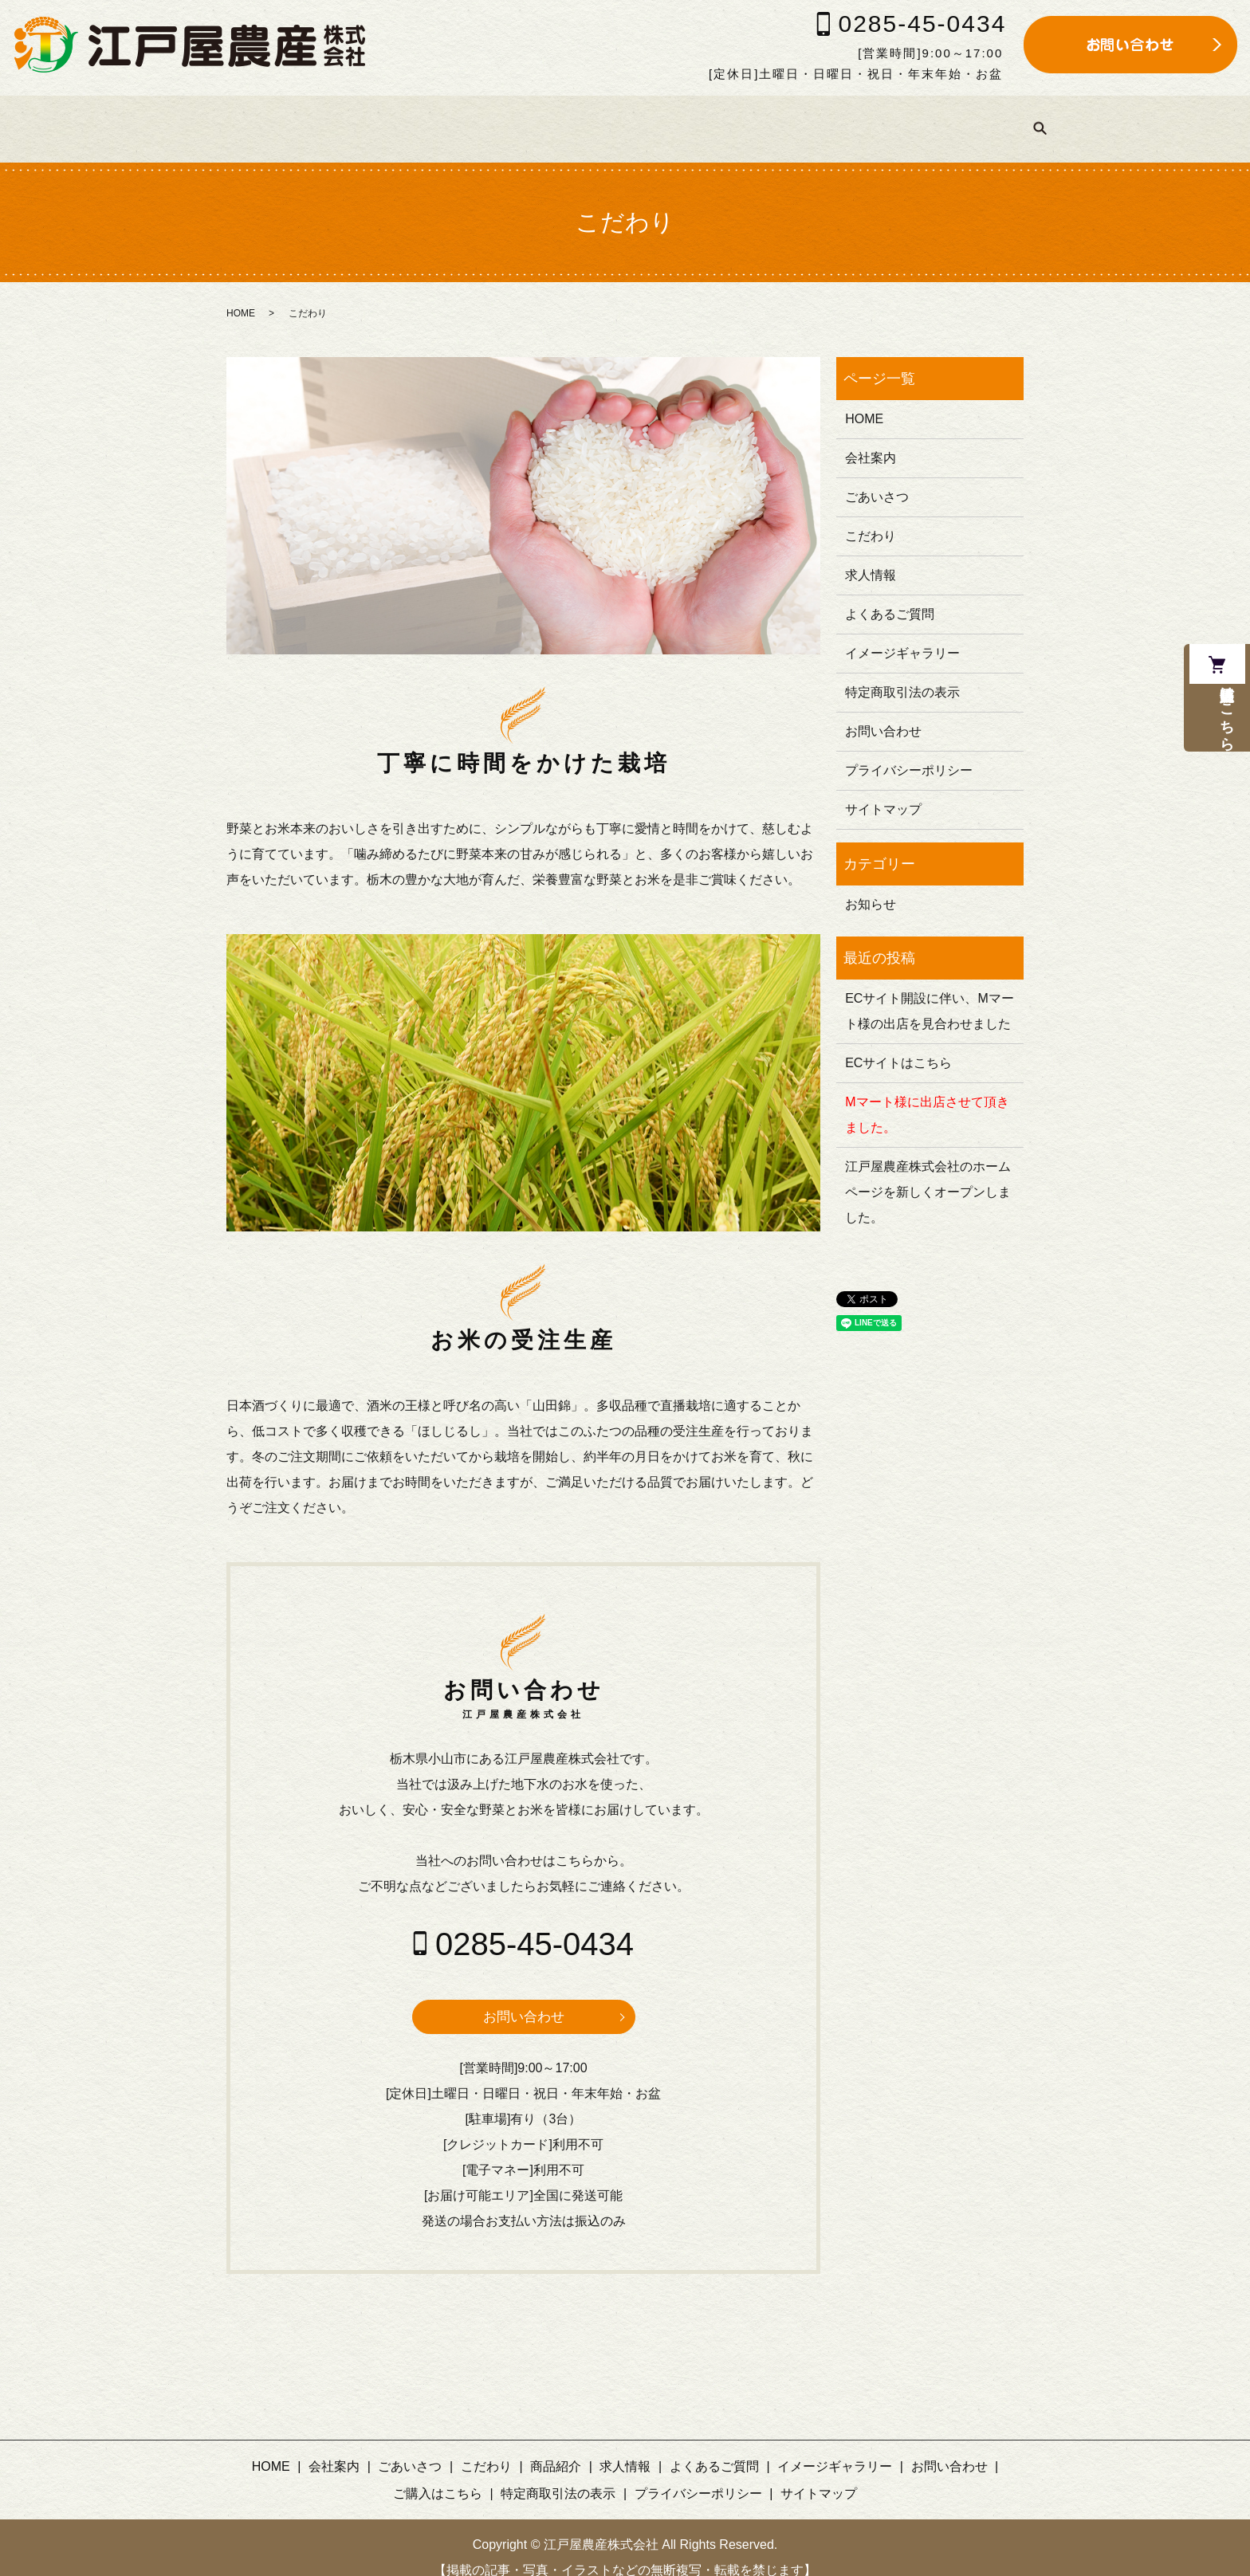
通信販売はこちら (1224, 729)
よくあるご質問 (728, 117)
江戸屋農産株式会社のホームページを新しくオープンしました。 (928, 1171)
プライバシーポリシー (909, 749)
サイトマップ (883, 788)
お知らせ (870, 883)
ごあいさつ (354, 117)
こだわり (447, 117)
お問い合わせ (524, 1997)
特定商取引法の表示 (902, 671)
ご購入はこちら (1009, 117)
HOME (180, 117)
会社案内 (261, 117)
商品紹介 (534, 117)
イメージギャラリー (869, 117)
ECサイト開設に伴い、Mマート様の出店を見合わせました (929, 990)
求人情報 (621, 117)
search (1090, 119)
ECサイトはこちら (898, 1042)
